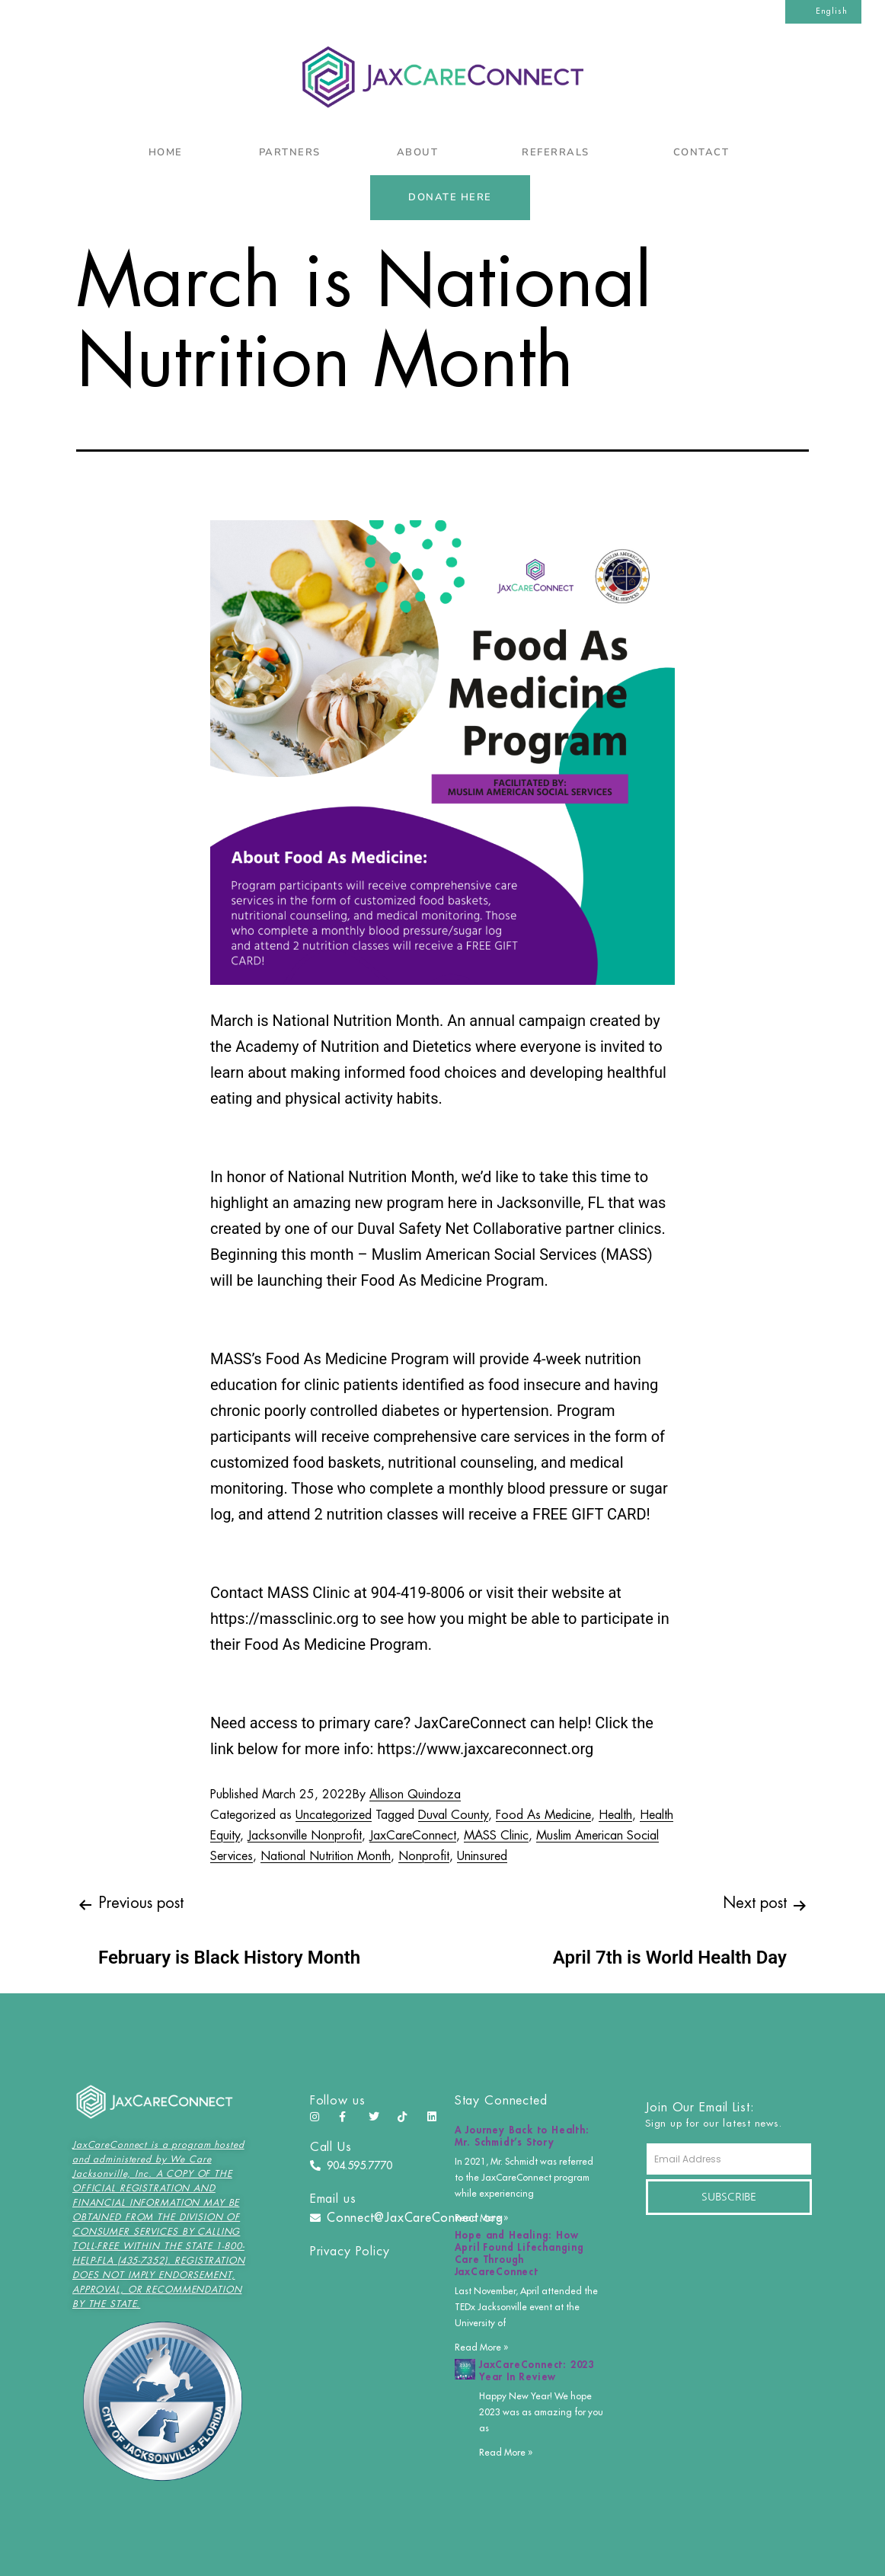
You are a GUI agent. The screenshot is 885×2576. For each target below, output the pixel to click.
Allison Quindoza (415, 1794)
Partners (290, 152)
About (421, 152)
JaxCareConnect (412, 1836)
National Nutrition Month (325, 1856)
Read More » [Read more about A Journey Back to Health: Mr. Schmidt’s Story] (481, 2218)
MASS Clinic (496, 1836)
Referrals (559, 152)
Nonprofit (423, 1856)
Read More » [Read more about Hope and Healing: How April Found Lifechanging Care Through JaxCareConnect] (481, 2347)
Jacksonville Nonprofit (305, 1836)
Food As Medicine (543, 1815)
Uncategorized (334, 1815)
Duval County (453, 1815)
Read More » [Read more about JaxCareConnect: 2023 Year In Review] (505, 2452)
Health (615, 1815)
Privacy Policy (350, 2251)
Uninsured (482, 1856)
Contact (705, 152)
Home (166, 152)
